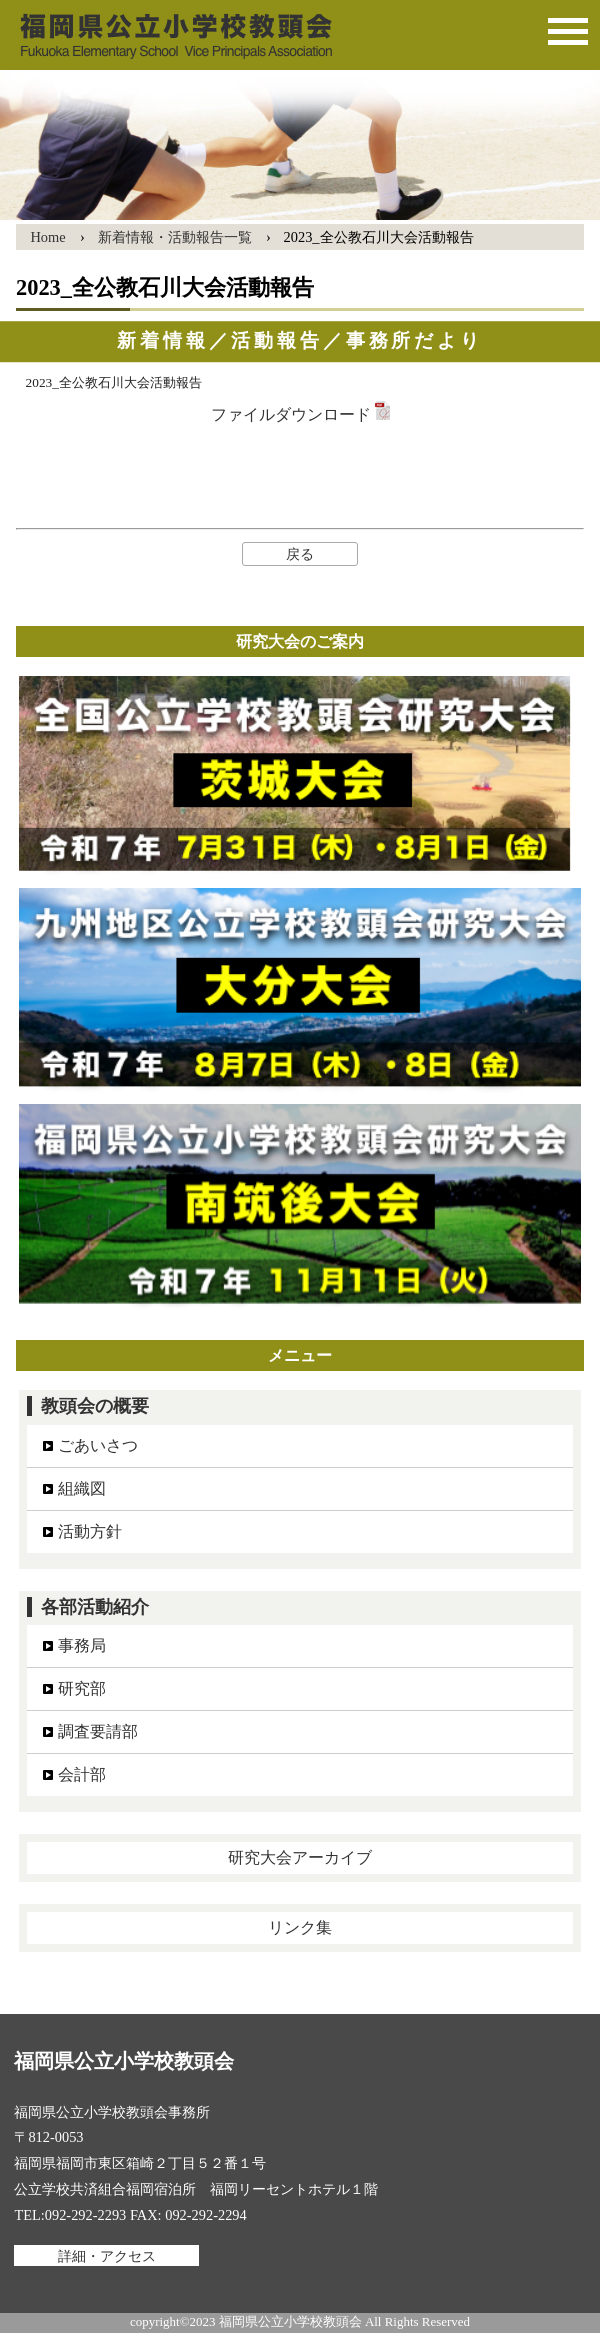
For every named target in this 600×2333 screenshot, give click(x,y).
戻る (300, 554)
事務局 (82, 1645)
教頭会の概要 (95, 1406)
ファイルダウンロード (300, 414)
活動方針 (90, 1531)
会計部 (82, 1774)
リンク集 (300, 1927)
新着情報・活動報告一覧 (175, 237)
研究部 (82, 1688)
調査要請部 (98, 1731)
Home (47, 237)
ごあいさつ (98, 1445)
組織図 (82, 1488)
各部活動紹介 (95, 1607)
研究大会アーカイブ (300, 1857)
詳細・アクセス (107, 2255)
